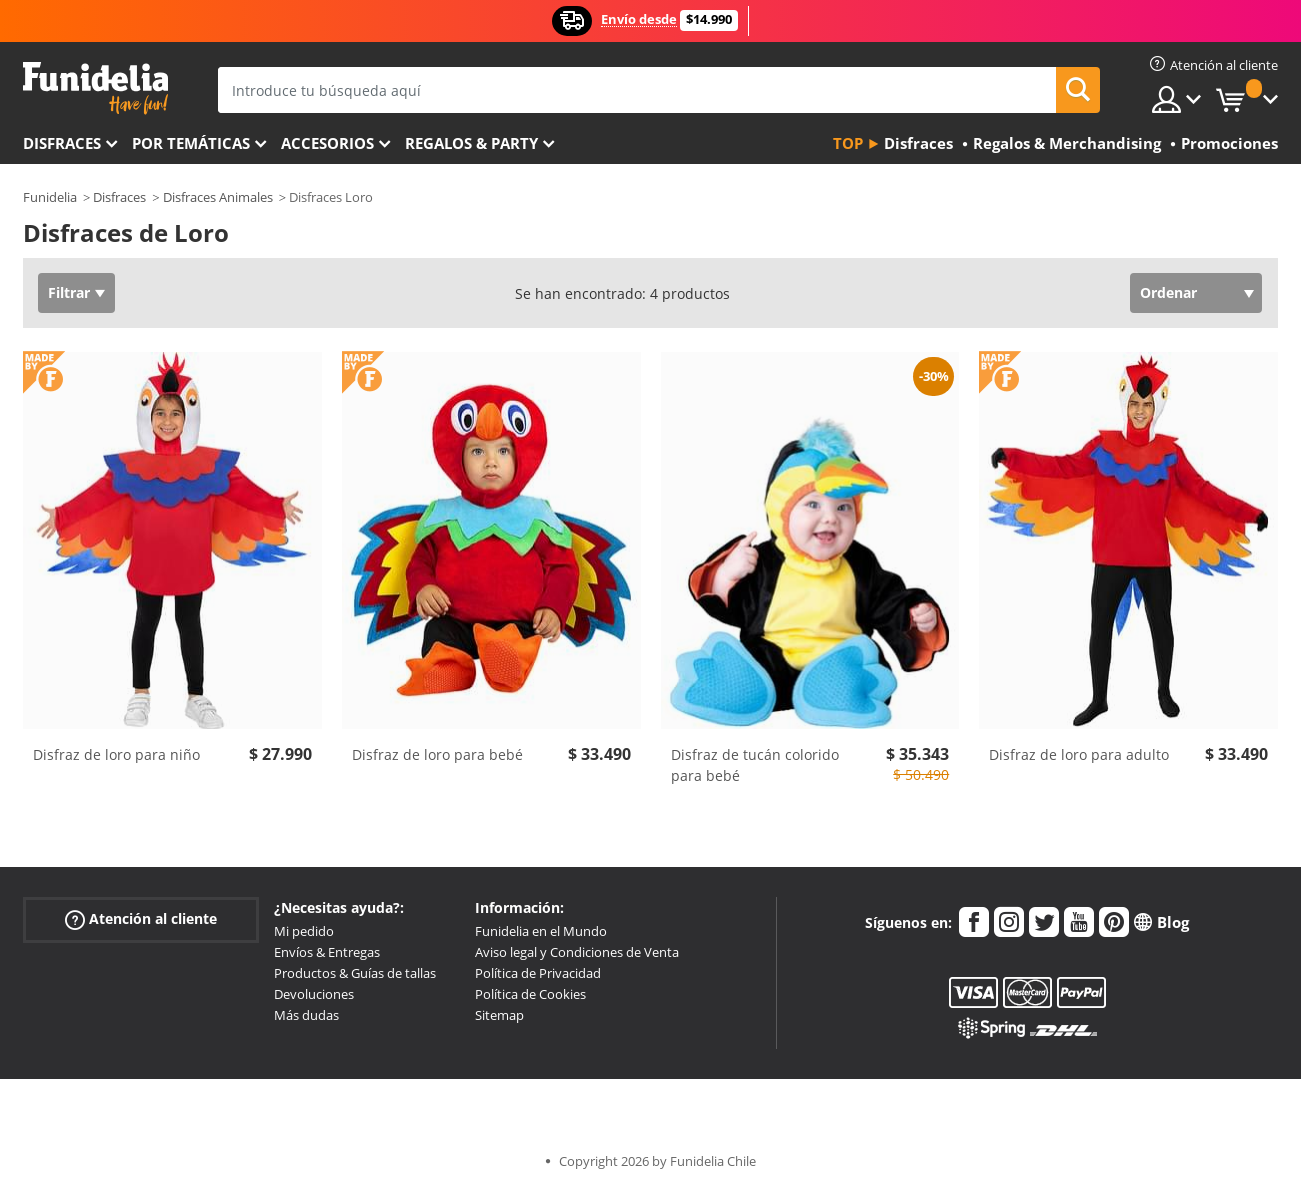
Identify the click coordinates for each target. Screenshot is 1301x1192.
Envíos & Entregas (327, 952)
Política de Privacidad (538, 973)
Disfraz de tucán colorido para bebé (755, 765)
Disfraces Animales (218, 197)
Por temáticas (191, 143)
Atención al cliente (141, 919)
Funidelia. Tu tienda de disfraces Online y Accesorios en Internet (95, 88)
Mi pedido (304, 931)
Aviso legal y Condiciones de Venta (577, 952)
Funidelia (50, 197)
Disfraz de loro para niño (116, 754)
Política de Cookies (530, 994)
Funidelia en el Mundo (541, 931)
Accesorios (327, 143)
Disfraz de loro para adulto (1079, 754)
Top (848, 143)
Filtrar (69, 292)
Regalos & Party (471, 143)
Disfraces (62, 143)
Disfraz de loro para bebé (437, 754)
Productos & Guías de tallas (355, 973)
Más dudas (306, 1015)
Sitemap (499, 1015)
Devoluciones (314, 994)
